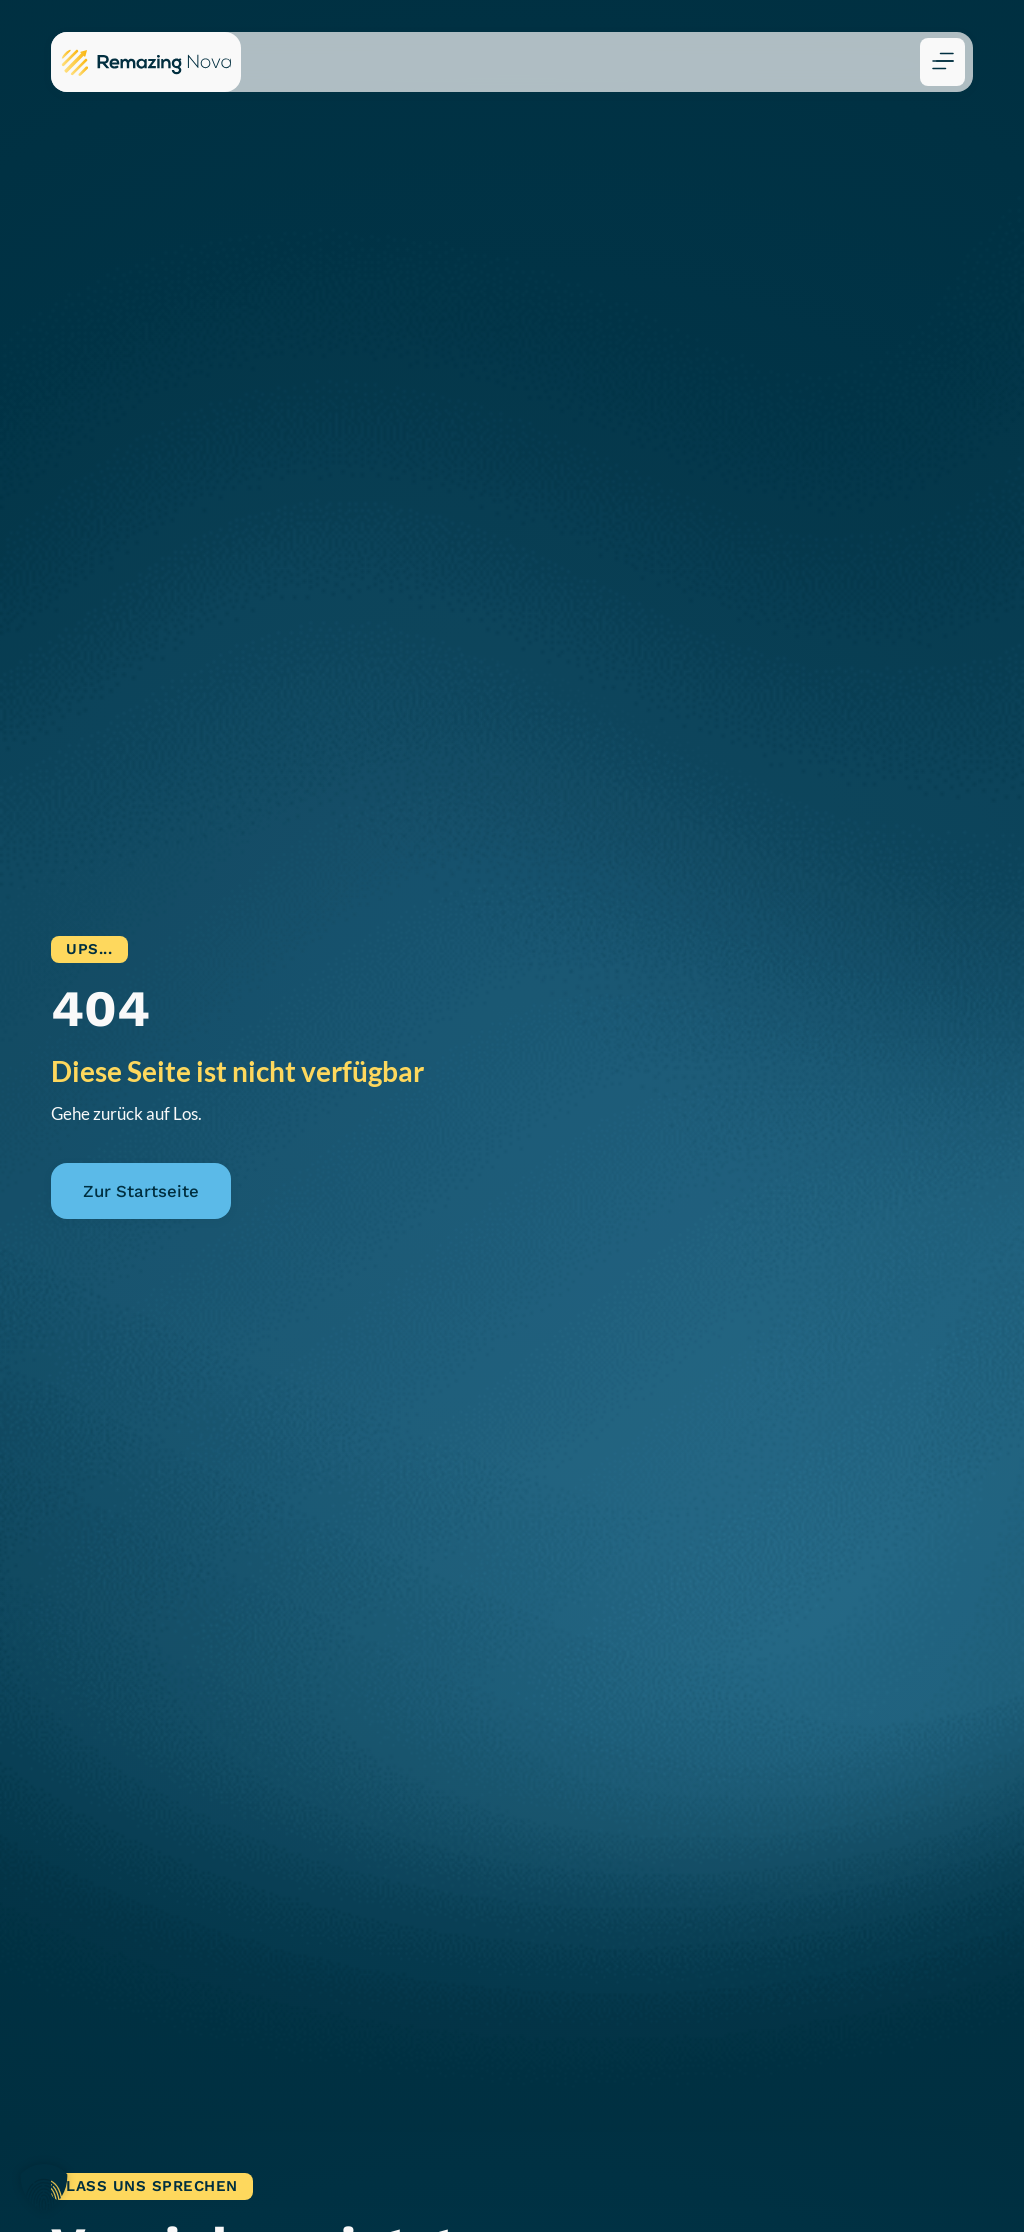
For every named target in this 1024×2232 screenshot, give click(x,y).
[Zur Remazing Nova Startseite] (146, 62)
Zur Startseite (141, 1191)
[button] (942, 62)
